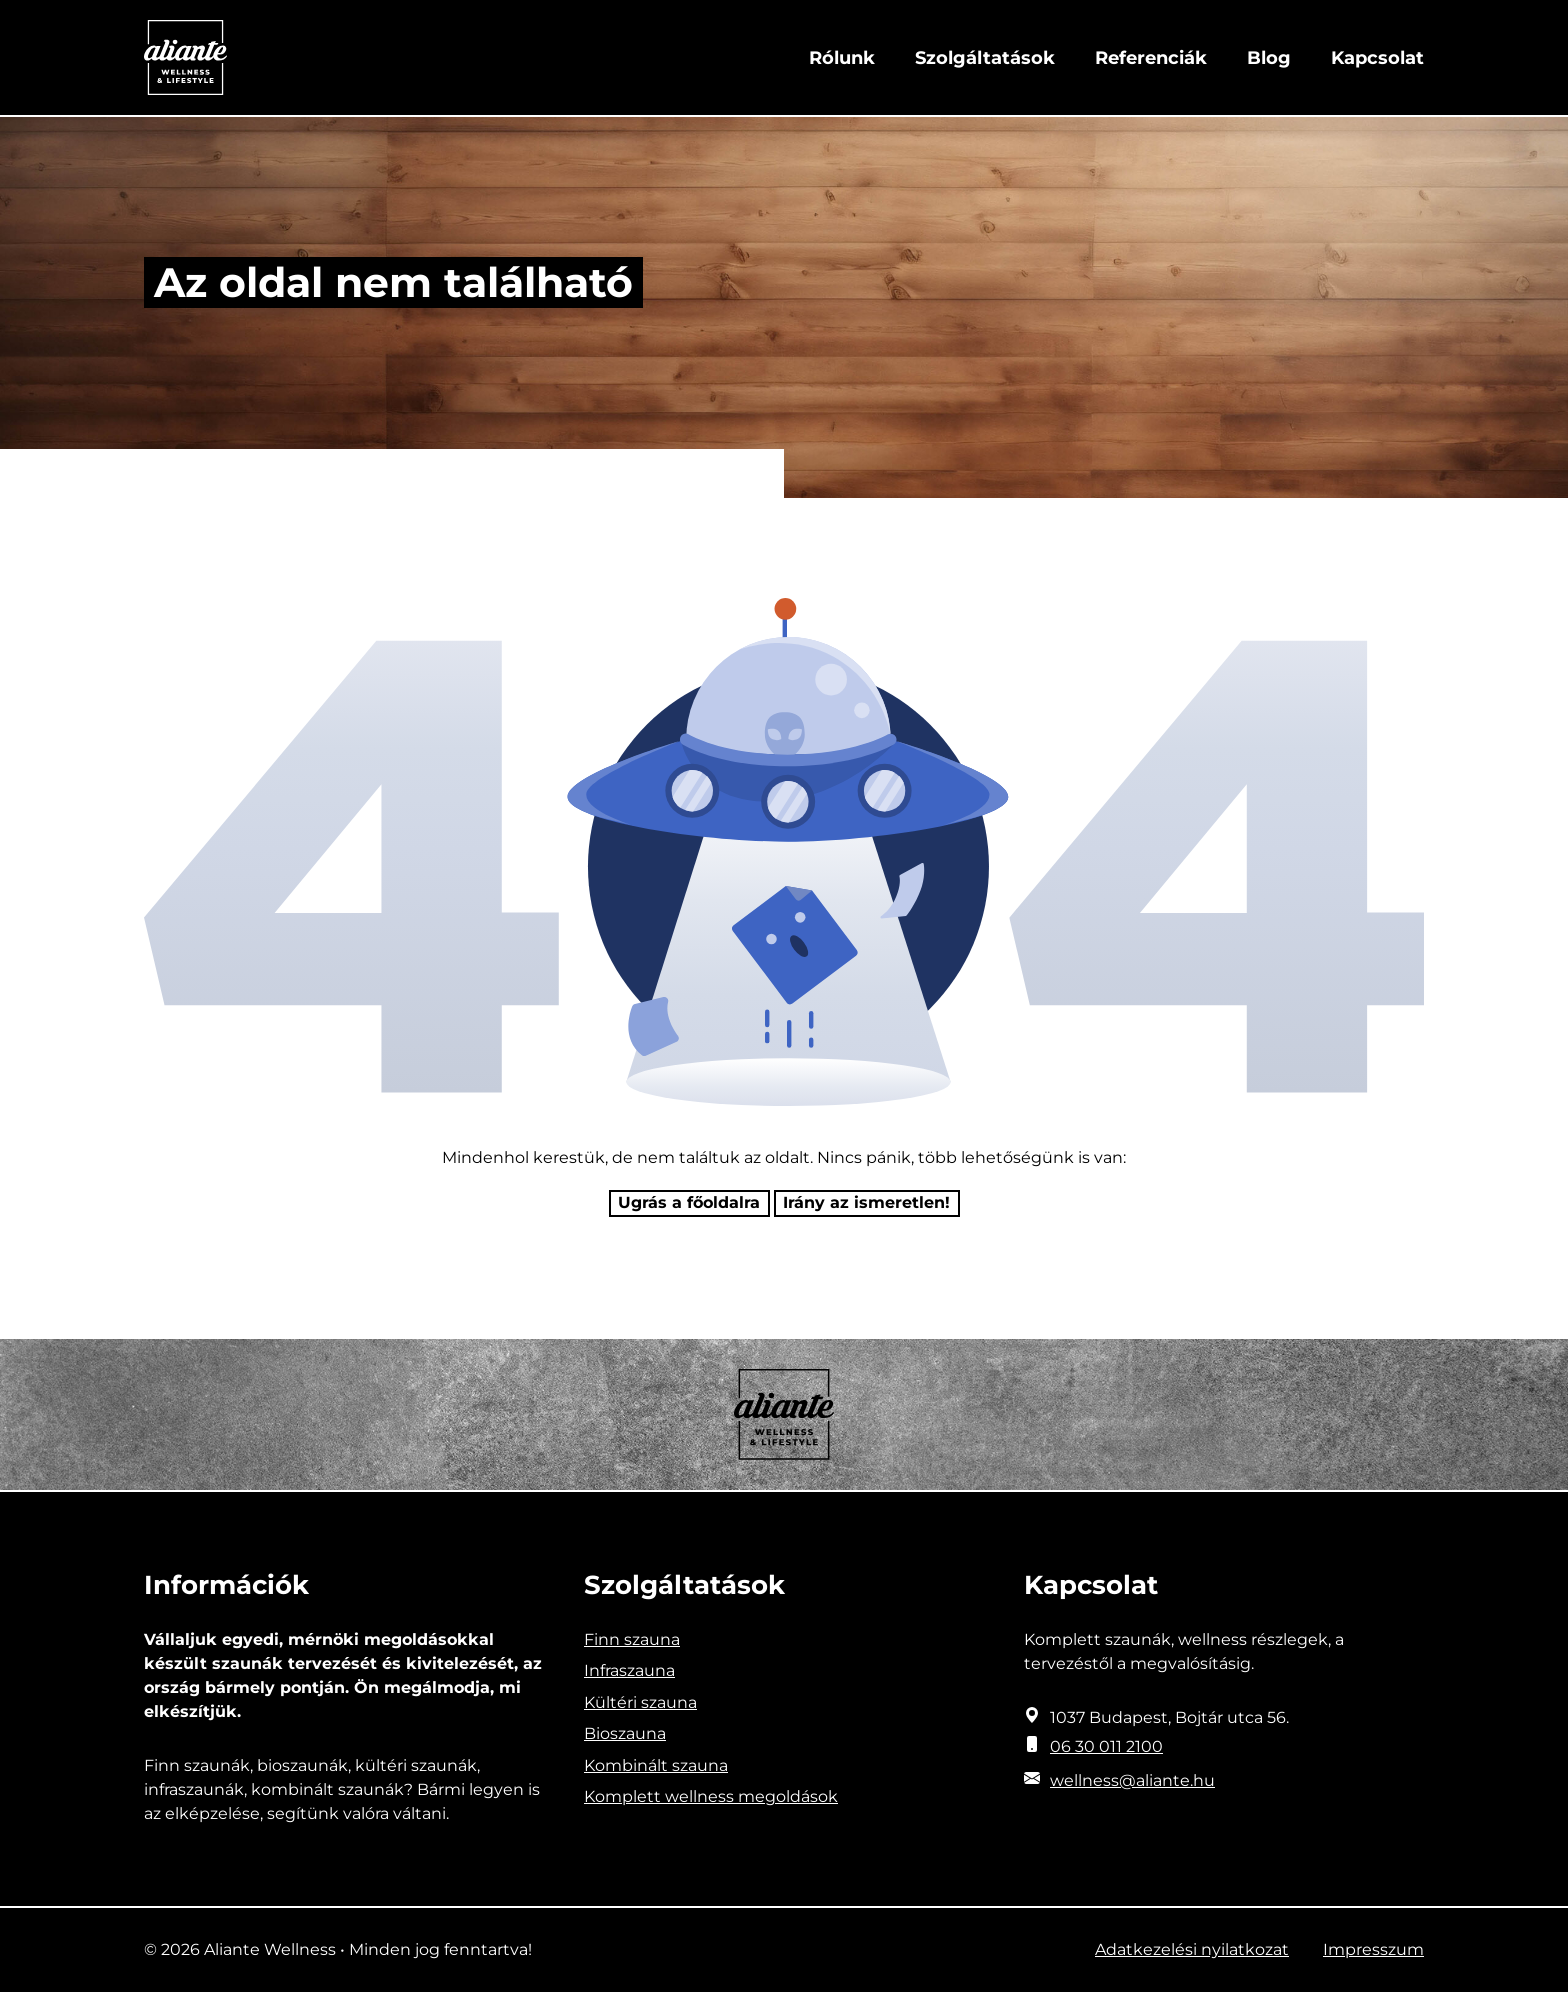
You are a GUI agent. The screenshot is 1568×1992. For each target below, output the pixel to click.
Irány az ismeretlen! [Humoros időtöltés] (866, 1202)
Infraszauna (629, 1670)
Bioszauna (625, 1733)
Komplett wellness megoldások (711, 1796)
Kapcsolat (1377, 58)
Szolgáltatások (985, 58)
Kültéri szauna (640, 1702)
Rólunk (842, 58)
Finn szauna (632, 1639)
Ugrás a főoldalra (689, 1202)
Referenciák (1151, 58)
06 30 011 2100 (1106, 1746)
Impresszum (1373, 1949)
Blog (1269, 58)
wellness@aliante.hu (1132, 1780)
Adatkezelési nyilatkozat (1192, 1949)
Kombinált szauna (656, 1765)
